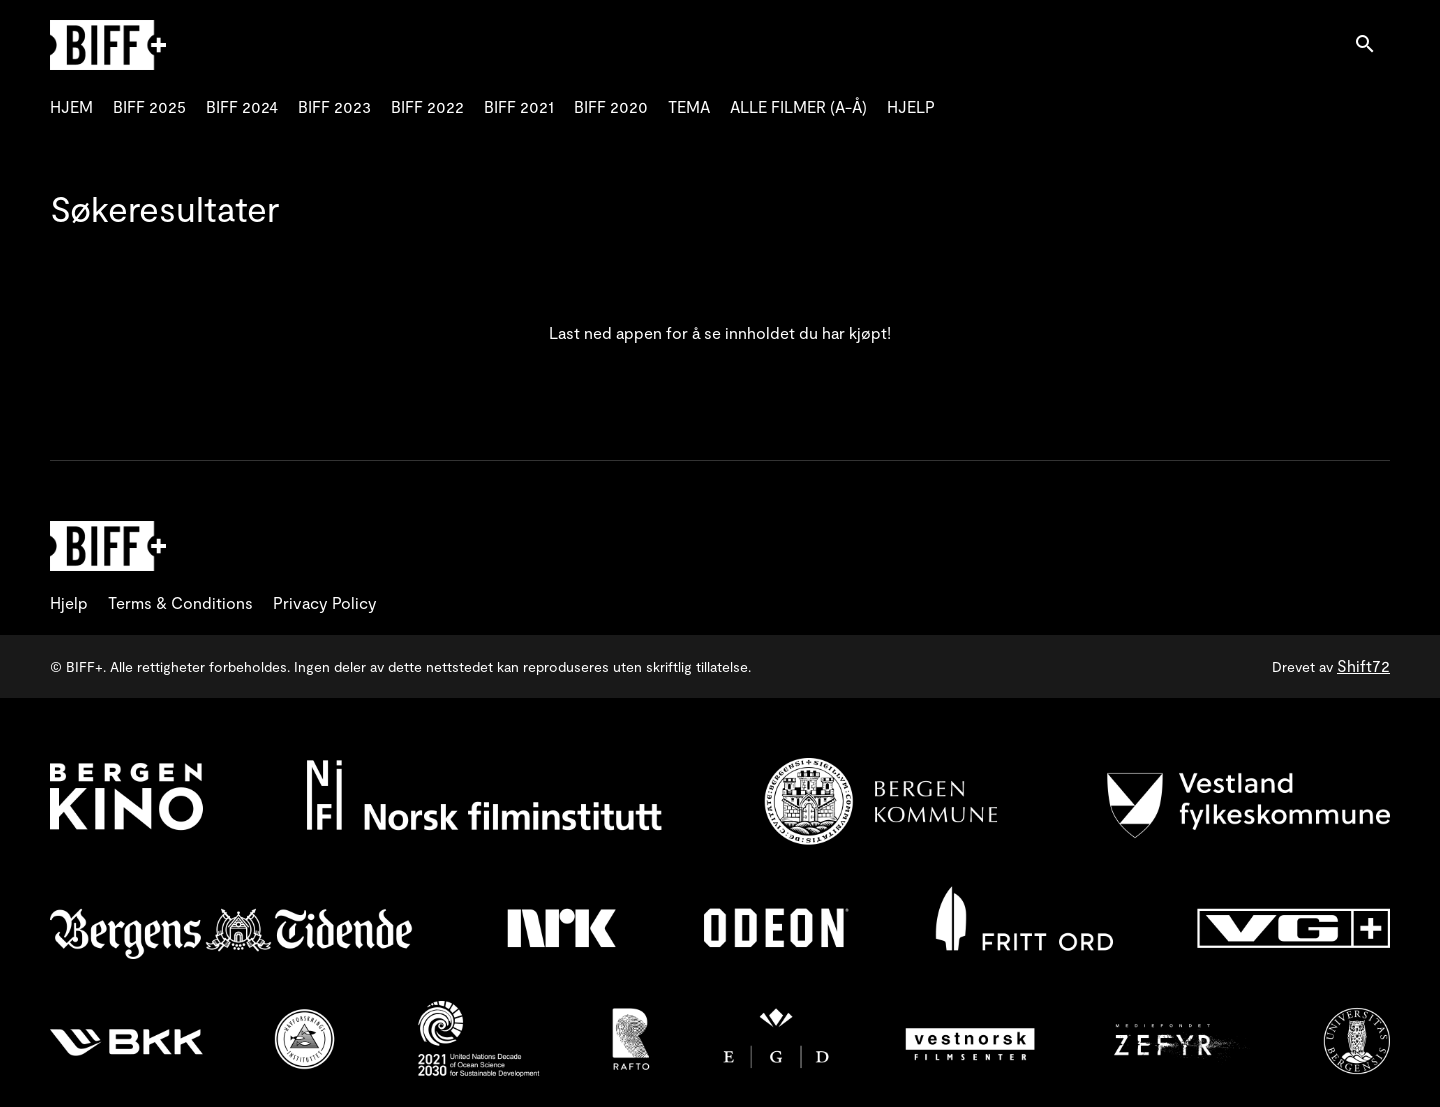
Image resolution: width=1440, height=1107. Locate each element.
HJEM (71, 106)
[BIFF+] (108, 546)
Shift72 (1363, 665)
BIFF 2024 (242, 106)
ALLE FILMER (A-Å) (798, 106)
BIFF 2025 (149, 106)
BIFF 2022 (427, 106)
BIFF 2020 (611, 106)
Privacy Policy (325, 602)
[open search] (1372, 44)
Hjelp (69, 602)
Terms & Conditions (180, 602)
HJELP (911, 106)
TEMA (689, 106)
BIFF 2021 (519, 106)
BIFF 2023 (334, 106)
